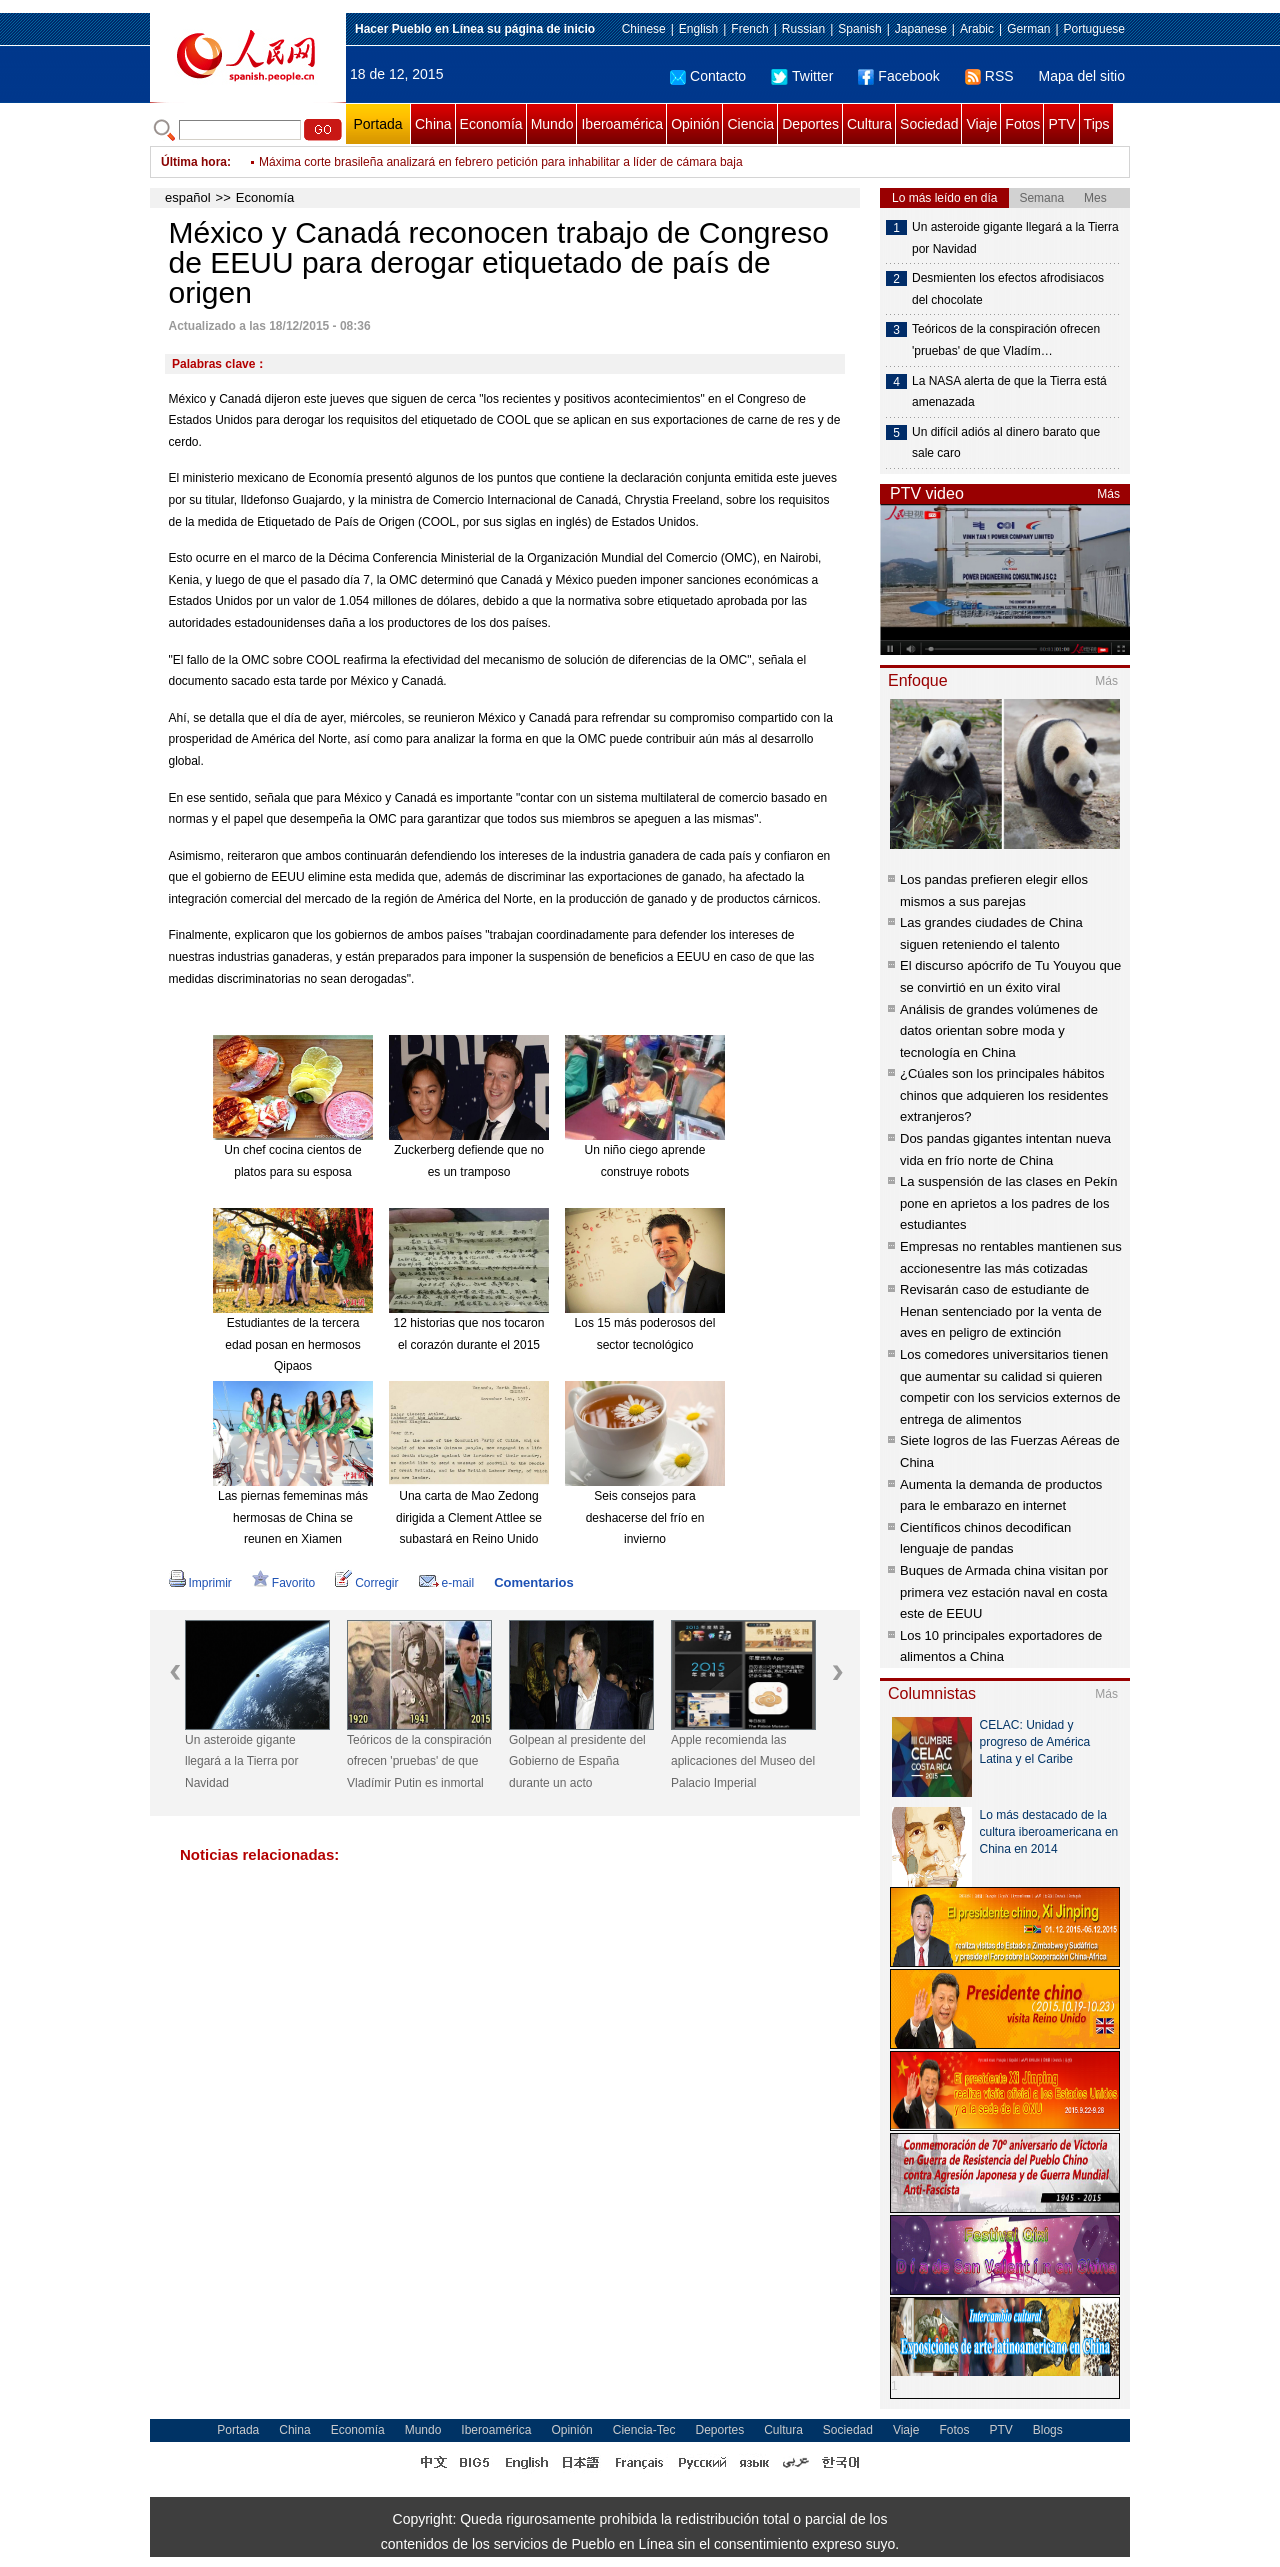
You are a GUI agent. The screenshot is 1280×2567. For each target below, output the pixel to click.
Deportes (810, 124)
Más (1108, 494)
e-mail (447, 1583)
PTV (1061, 124)
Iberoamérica (622, 124)
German (1028, 29)
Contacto (708, 76)
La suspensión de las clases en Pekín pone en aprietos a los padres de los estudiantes (1009, 1203)
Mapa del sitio (1082, 76)
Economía (491, 124)
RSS (989, 76)
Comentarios (533, 1582)
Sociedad (929, 124)
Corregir (366, 1583)
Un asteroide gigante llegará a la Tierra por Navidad (241, 1761)
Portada (377, 124)
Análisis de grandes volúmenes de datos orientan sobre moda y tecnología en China (999, 1031)
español (188, 197)
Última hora (194, 162)
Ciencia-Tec (644, 2430)
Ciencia (750, 124)
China (433, 124)
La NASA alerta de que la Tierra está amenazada (1009, 392)
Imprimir (200, 1583)
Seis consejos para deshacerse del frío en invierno (645, 1517)
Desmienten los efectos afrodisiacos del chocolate (1008, 289)
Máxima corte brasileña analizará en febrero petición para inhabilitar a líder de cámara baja (501, 162)
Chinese (644, 29)
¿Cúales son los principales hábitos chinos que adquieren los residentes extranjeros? (1004, 1095)
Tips (1097, 124)
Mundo (552, 124)
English (698, 29)
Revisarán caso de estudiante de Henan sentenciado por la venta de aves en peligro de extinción (1001, 1311)
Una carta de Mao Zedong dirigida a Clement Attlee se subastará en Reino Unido (469, 1517)
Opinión (695, 124)
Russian (803, 29)
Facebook (898, 76)
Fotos (1022, 124)
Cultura (869, 124)
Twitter (802, 76)
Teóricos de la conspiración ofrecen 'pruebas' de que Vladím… (1006, 340)
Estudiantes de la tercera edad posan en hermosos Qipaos (292, 1344)
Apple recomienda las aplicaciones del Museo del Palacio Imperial (743, 1761)
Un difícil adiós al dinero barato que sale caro (1006, 443)
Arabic (977, 29)
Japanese (921, 29)
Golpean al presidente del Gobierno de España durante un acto (577, 1761)
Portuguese (1094, 29)
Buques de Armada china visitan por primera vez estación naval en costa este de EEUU (1004, 1592)
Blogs (1048, 2430)
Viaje (981, 124)
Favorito (283, 1583)
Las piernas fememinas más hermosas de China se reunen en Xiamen (293, 1517)
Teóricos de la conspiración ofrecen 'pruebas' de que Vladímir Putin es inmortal (419, 1761)
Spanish (859, 29)
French (749, 29)
